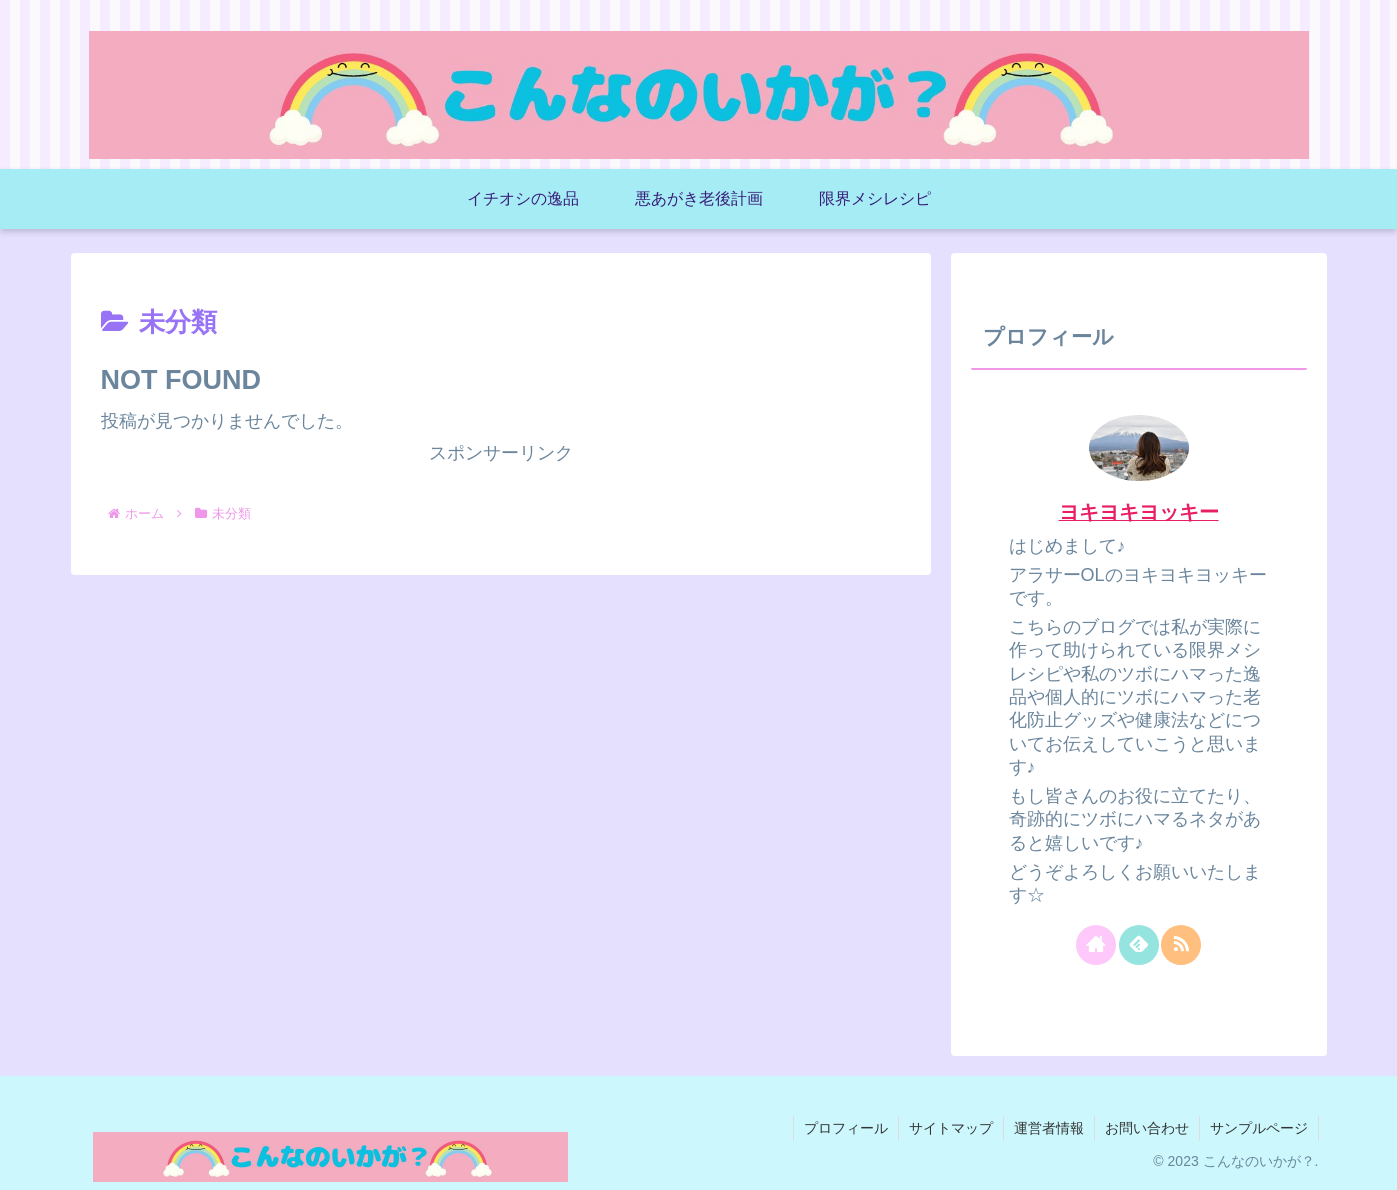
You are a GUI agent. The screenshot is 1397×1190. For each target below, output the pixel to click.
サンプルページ (1259, 1128)
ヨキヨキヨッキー (1139, 512)
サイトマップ (951, 1128)
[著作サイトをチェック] (1096, 945)
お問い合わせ (1147, 1128)
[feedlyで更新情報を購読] (1139, 945)
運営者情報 (1049, 1128)
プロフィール (846, 1128)
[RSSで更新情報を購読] (1181, 945)
